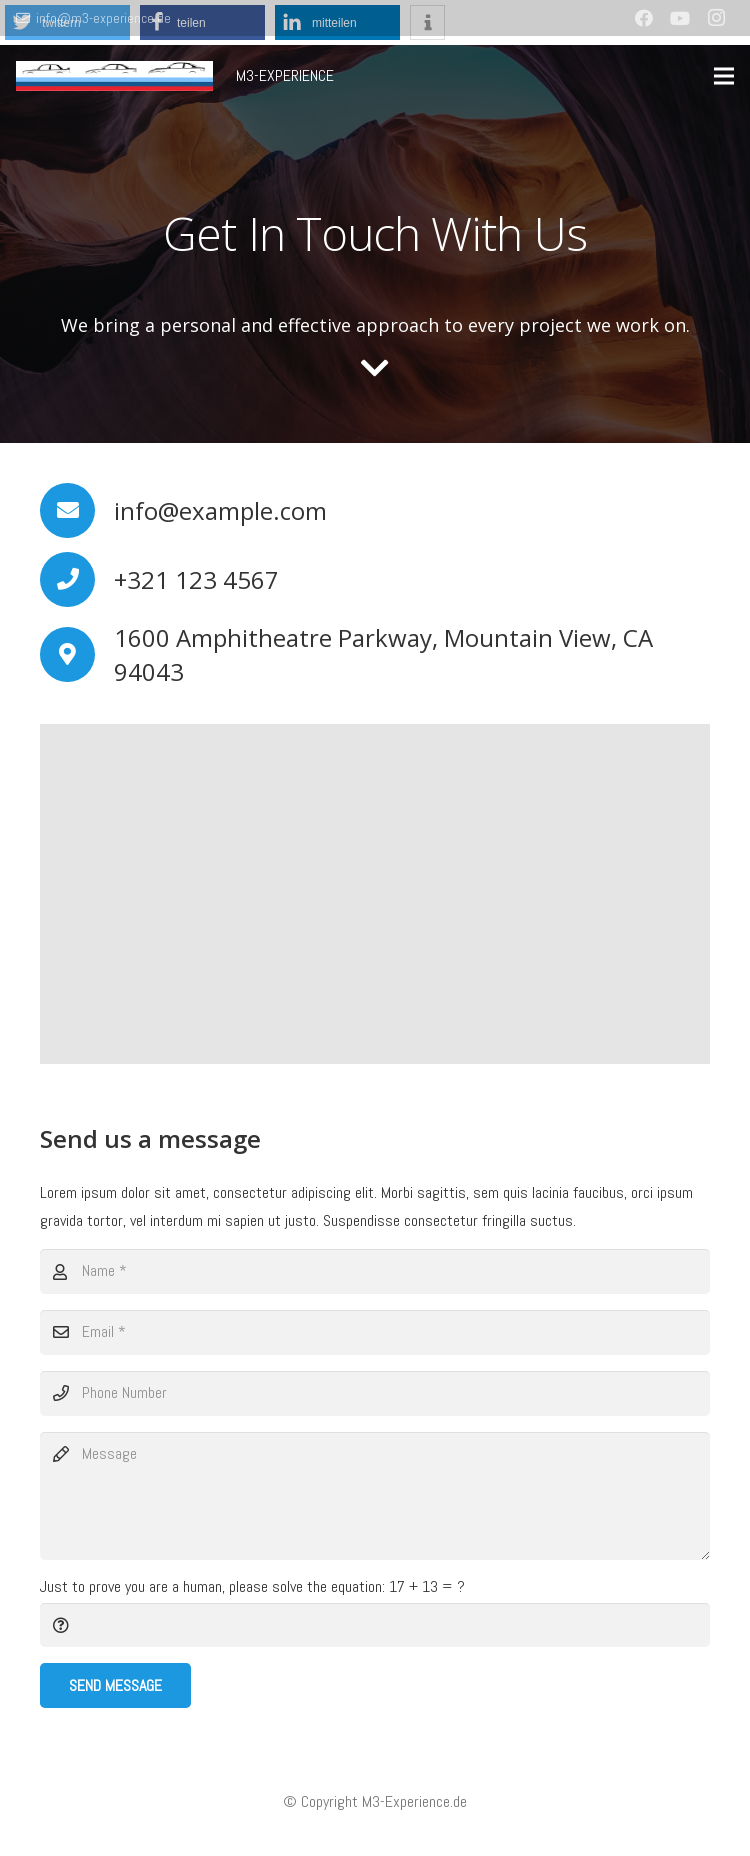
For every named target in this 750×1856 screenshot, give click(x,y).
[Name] (375, 1271)
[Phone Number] (375, 1393)
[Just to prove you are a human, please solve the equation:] (375, 1625)
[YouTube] (680, 18)
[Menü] (724, 76)
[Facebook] (644, 18)
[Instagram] (716, 18)
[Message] (375, 1496)
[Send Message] (115, 1685)
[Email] (375, 1332)
